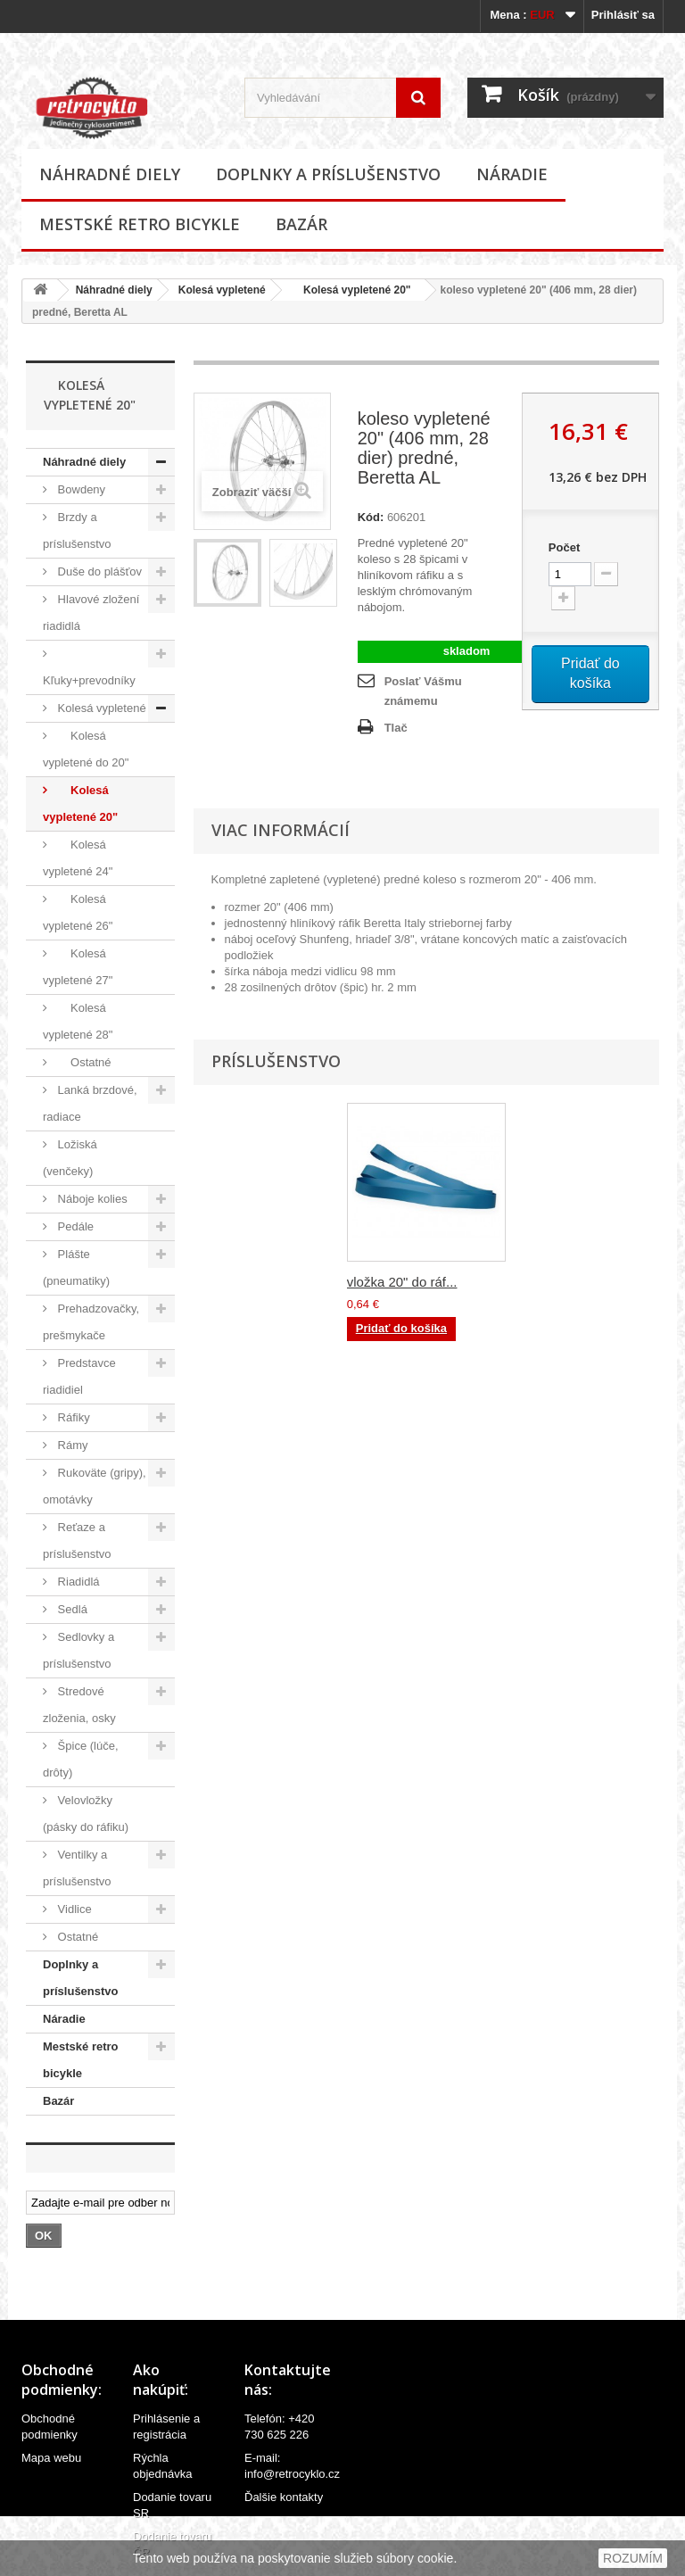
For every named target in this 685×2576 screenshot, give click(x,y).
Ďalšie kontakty (283, 2497)
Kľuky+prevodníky (89, 680)
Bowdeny (79, 489)
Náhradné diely (109, 174)
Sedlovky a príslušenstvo (78, 1650)
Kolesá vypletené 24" (77, 858)
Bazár (301, 224)
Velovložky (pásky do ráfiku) (85, 1813)
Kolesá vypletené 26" (77, 912)
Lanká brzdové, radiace (90, 1103)
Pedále (74, 1226)
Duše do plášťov (98, 571)
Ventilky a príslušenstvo (77, 1868)
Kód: (371, 517)
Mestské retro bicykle (139, 224)
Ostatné (82, 1062)
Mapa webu (51, 2457)
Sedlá (70, 1609)
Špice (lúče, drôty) (81, 1759)
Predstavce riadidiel (79, 1376)
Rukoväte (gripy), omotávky (94, 1486)
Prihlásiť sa (623, 14)
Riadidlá (77, 1581)
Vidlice (73, 1909)
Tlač (396, 727)
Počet (564, 547)
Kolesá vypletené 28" (77, 1021)
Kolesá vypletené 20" (351, 290)
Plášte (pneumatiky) (76, 1267)
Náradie (512, 174)
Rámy (71, 1445)
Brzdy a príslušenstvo (77, 530)
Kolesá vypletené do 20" (85, 749)
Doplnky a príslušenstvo (328, 174)
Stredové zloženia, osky (79, 1705)
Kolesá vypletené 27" (77, 967)
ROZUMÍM (633, 2558)
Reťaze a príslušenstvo (77, 1540)
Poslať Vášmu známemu (423, 691)
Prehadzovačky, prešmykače (91, 1322)
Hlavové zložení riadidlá (91, 612)
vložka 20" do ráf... (402, 1281)
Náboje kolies (91, 1198)
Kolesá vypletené (222, 290)
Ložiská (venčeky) (70, 1158)
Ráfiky (72, 1417)
